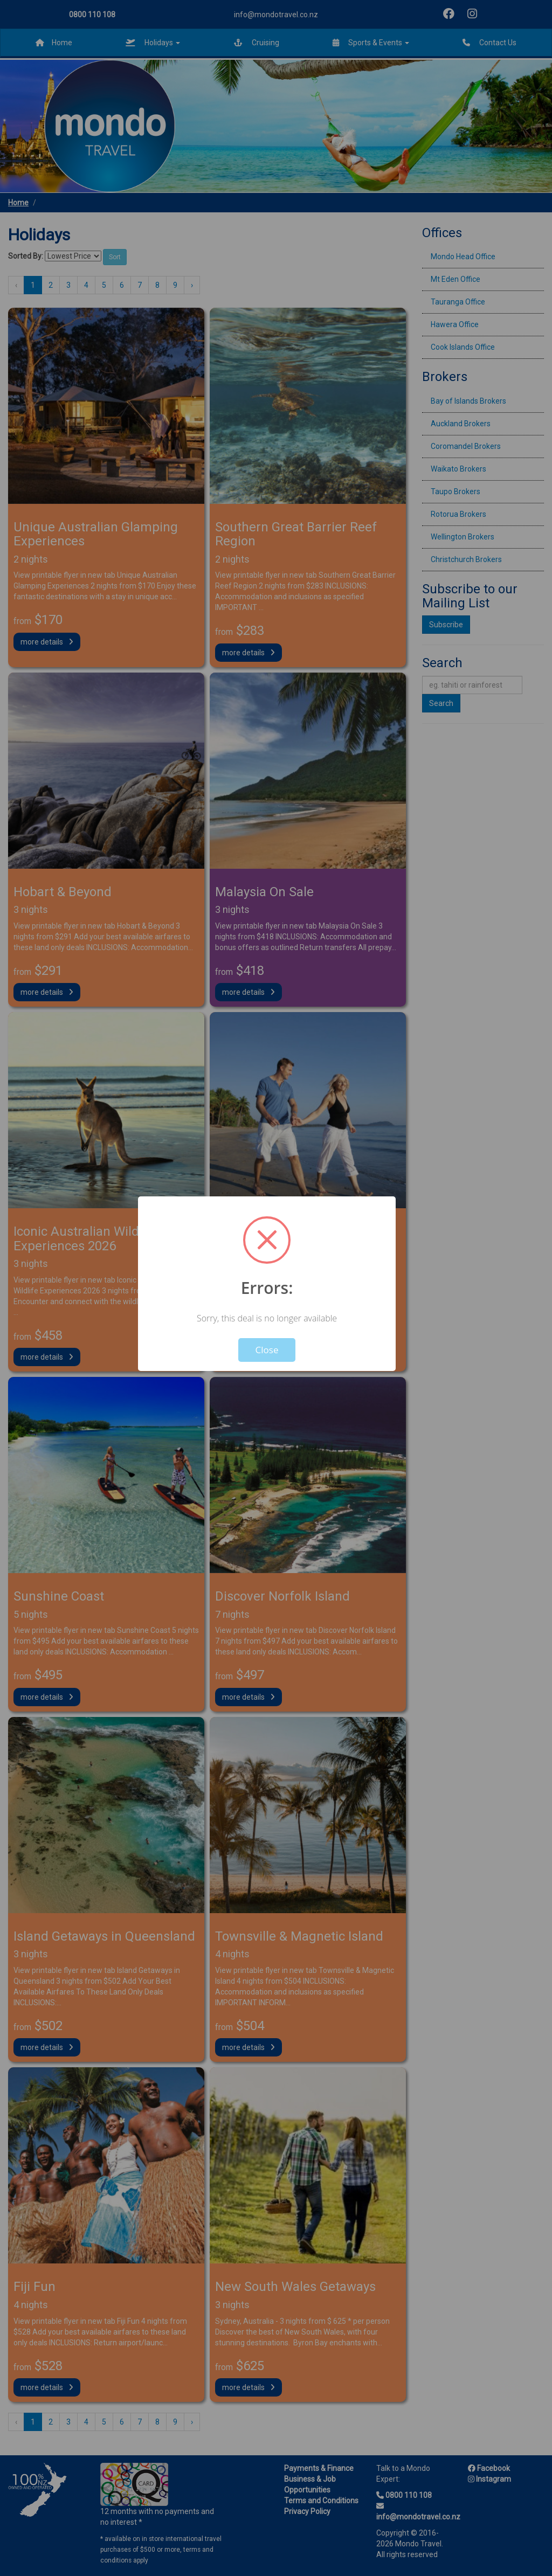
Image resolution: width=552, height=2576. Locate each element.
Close (267, 1350)
